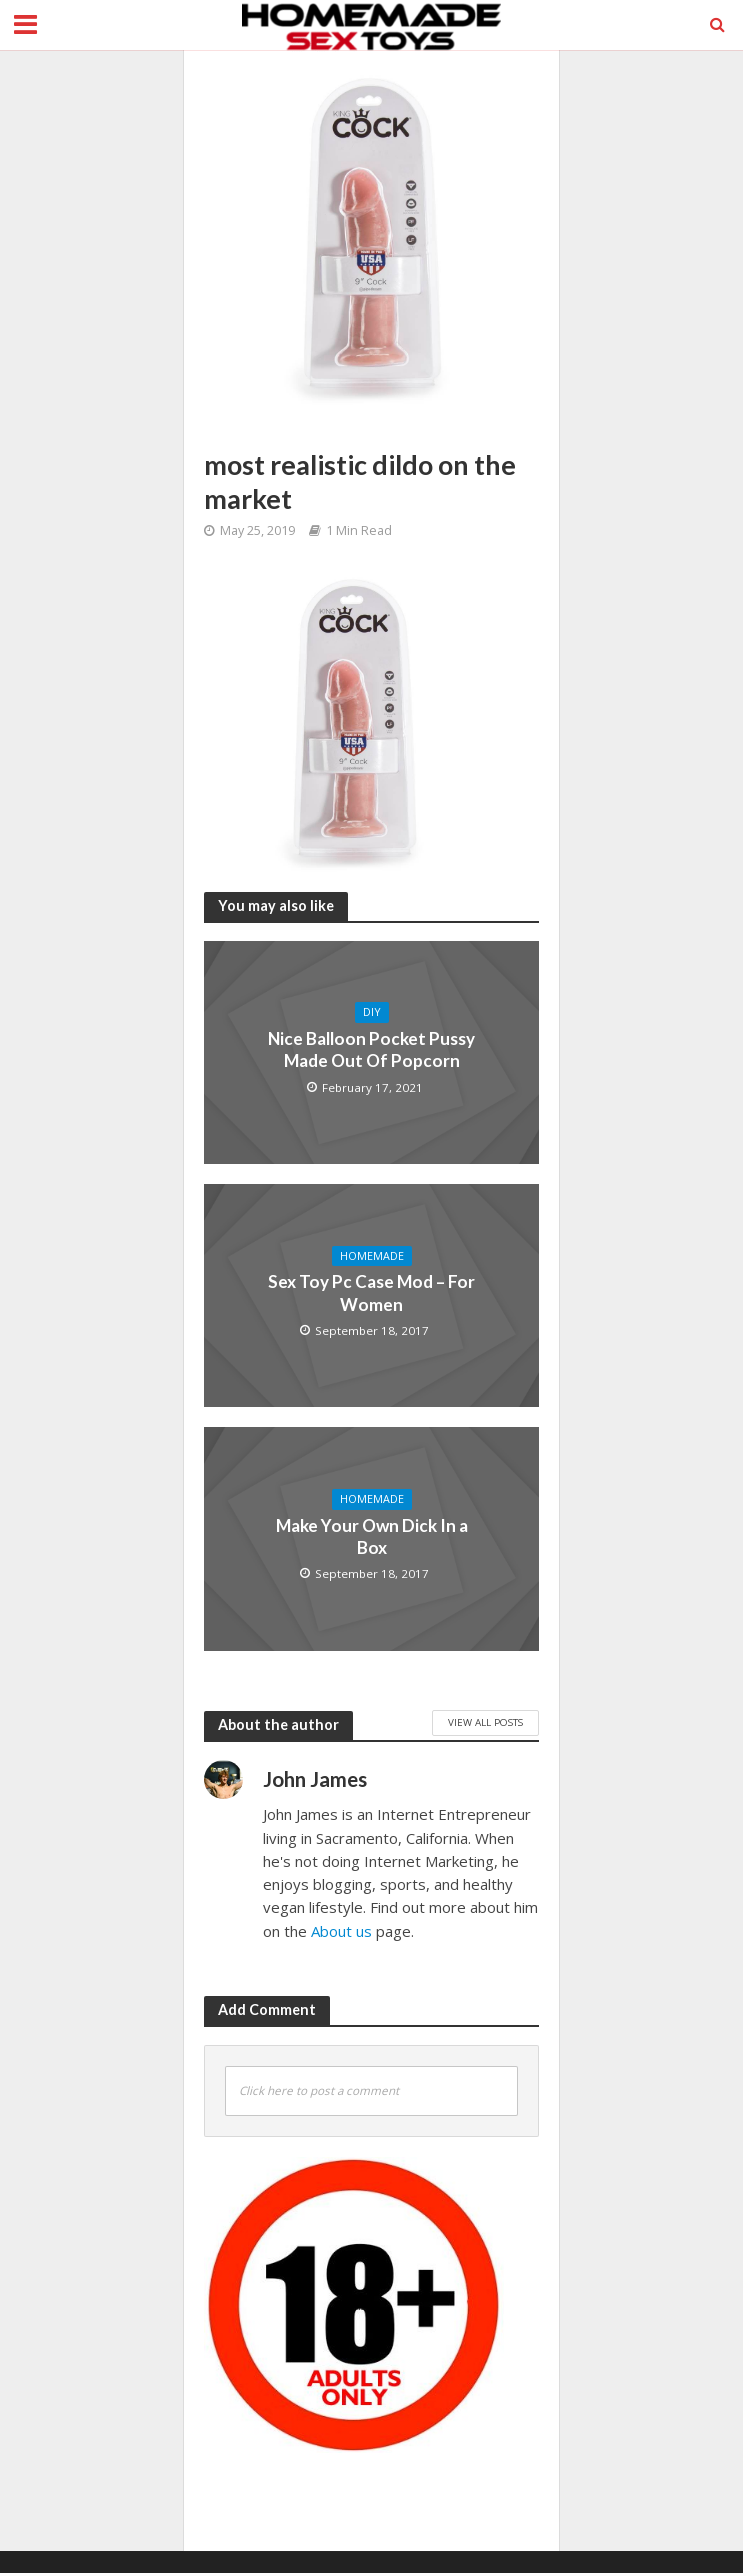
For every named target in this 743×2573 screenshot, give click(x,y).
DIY (372, 1012)
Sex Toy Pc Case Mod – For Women (371, 1292)
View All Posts (485, 1722)
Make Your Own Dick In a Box (372, 1536)
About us (341, 1931)
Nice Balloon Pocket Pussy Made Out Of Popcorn (371, 1049)
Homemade (372, 1256)
